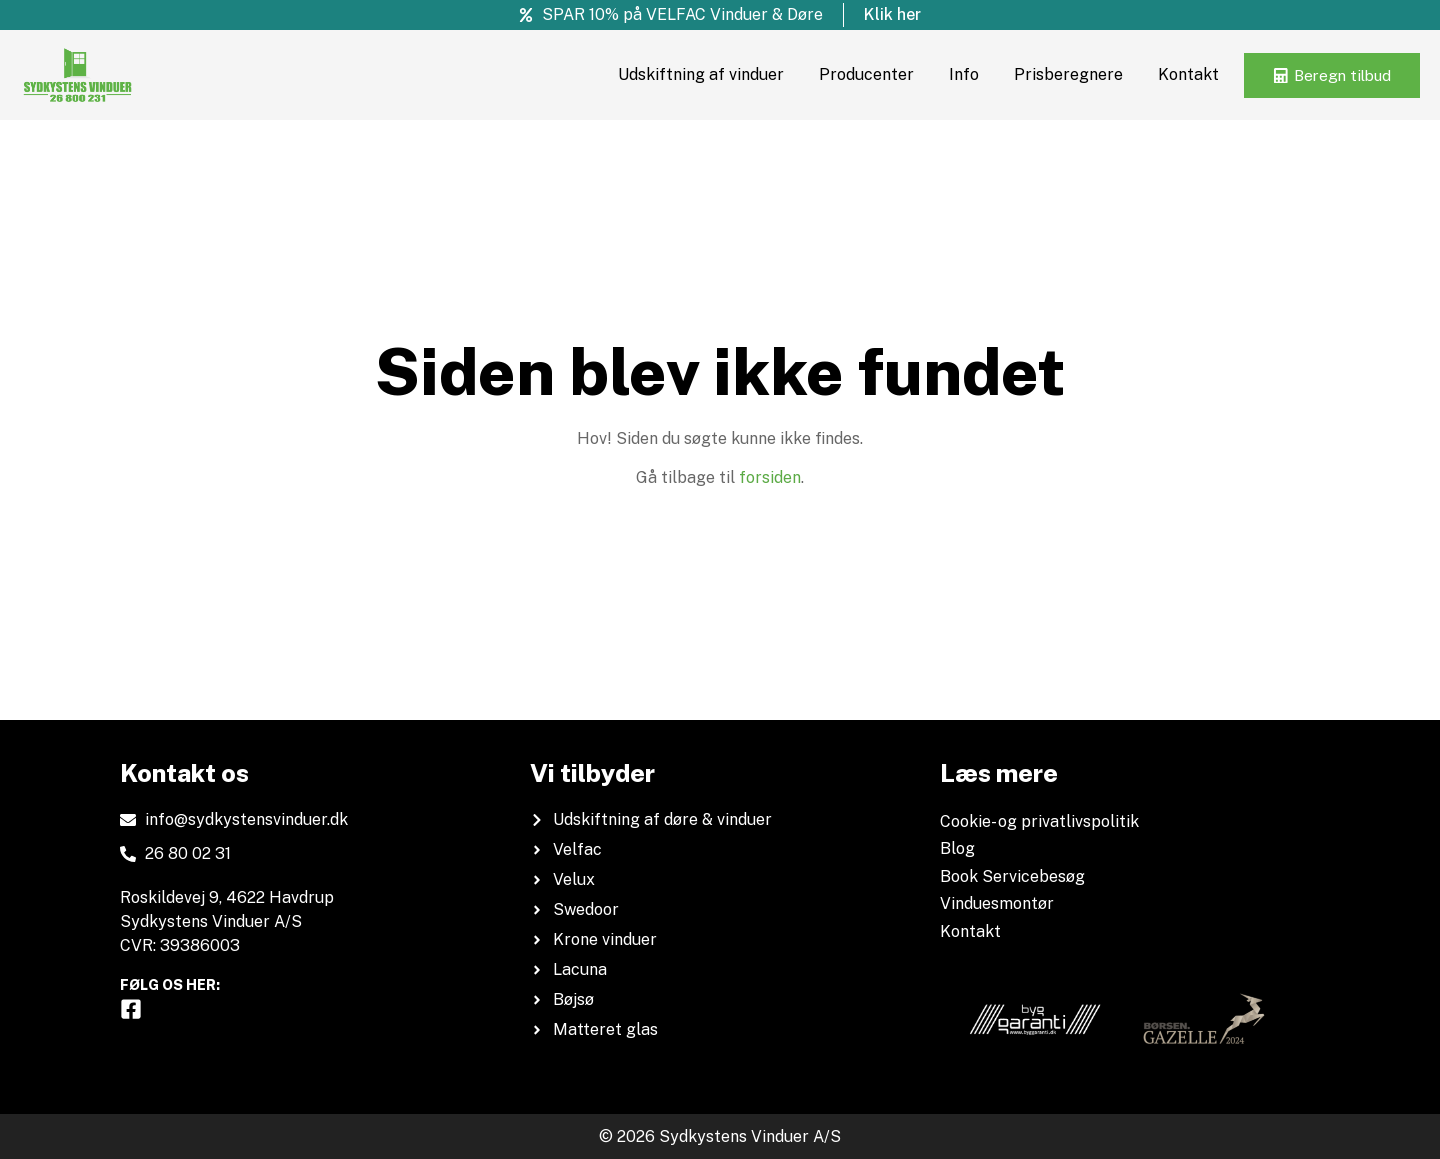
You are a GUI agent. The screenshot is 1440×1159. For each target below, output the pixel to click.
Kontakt (1178, 74)
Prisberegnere (1058, 74)
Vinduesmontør (997, 903)
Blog (957, 848)
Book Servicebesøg (1012, 876)
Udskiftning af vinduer (691, 74)
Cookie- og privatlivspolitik (1039, 821)
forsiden (770, 477)
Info (954, 74)
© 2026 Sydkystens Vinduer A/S (720, 1136)
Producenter (856, 74)
